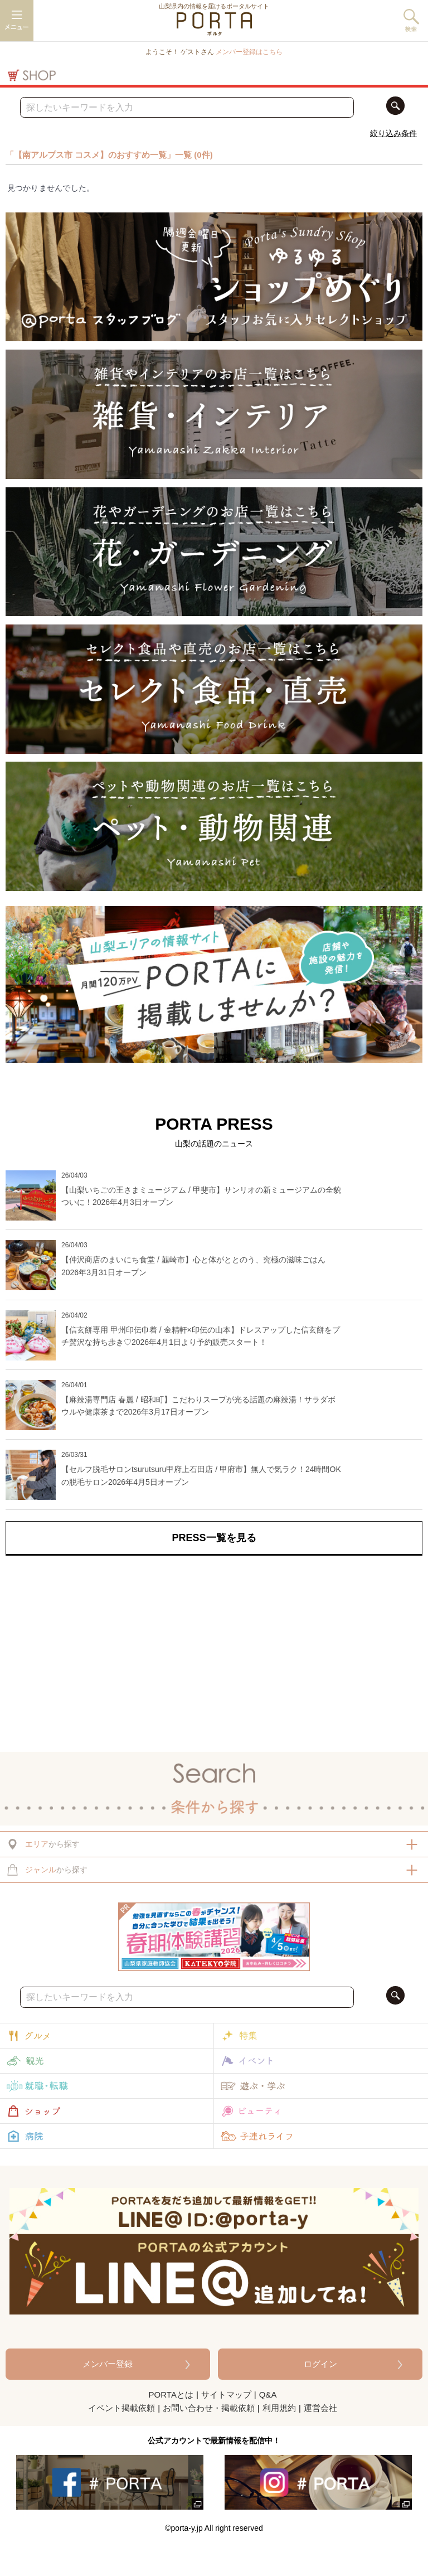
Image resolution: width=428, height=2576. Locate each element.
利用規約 (279, 2408)
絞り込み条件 (393, 133)
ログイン (320, 2364)
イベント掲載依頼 (121, 2408)
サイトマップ (226, 2394)
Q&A (268, 2394)
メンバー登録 (107, 2364)
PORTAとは (171, 2394)
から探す (43, 1844)
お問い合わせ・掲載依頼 (209, 2408)
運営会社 (320, 2408)
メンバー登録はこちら (249, 52)
